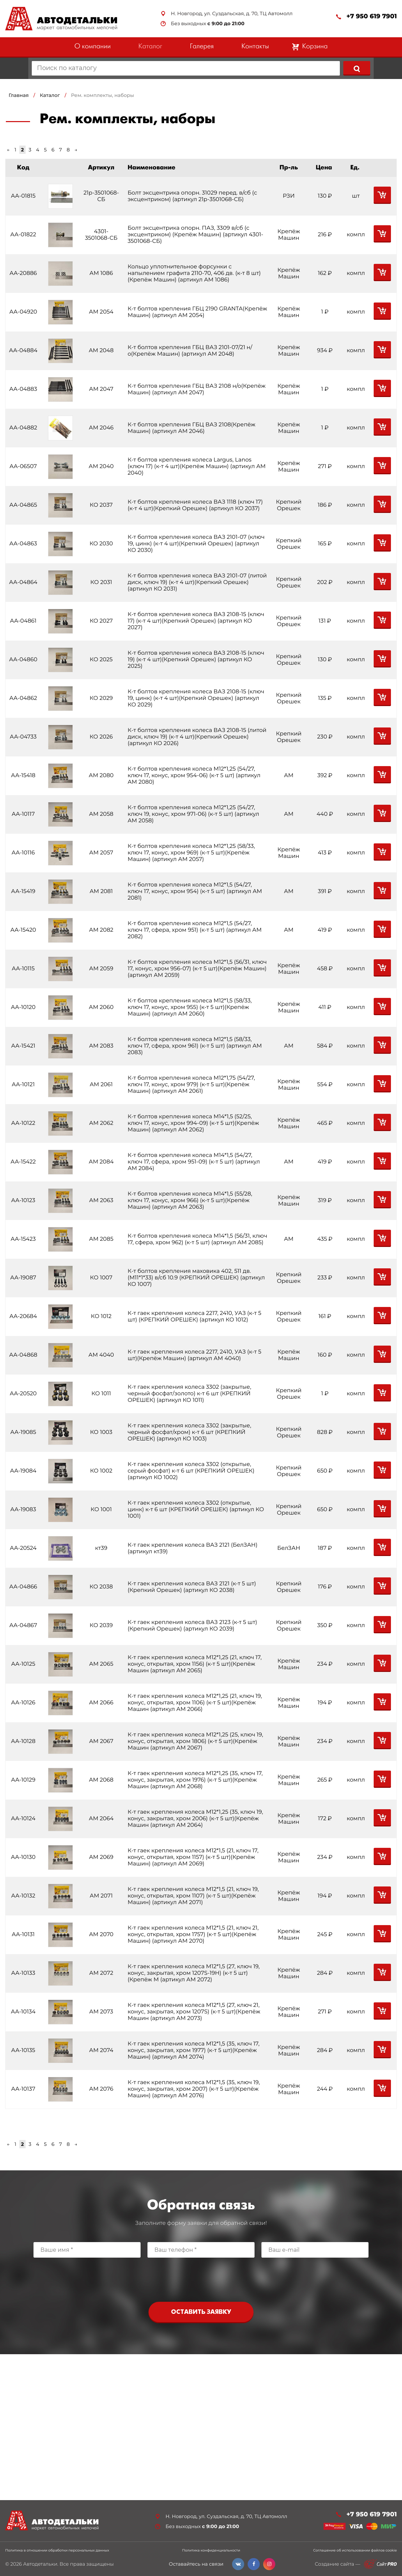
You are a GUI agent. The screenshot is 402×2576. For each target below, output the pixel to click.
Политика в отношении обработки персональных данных (57, 2550)
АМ (288, 775)
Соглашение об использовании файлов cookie (355, 2550)
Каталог (150, 46)
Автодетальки (40, 2564)
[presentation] (201, 2278)
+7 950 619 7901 (371, 16)
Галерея (202, 46)
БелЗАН (288, 1548)
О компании (92, 46)
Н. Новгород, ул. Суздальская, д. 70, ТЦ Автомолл (232, 14)
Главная (19, 95)
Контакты (255, 46)
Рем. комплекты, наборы (102, 95)
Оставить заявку (201, 2312)
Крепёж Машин (288, 234)
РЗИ (289, 196)
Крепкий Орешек (289, 505)
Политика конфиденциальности (211, 2550)
